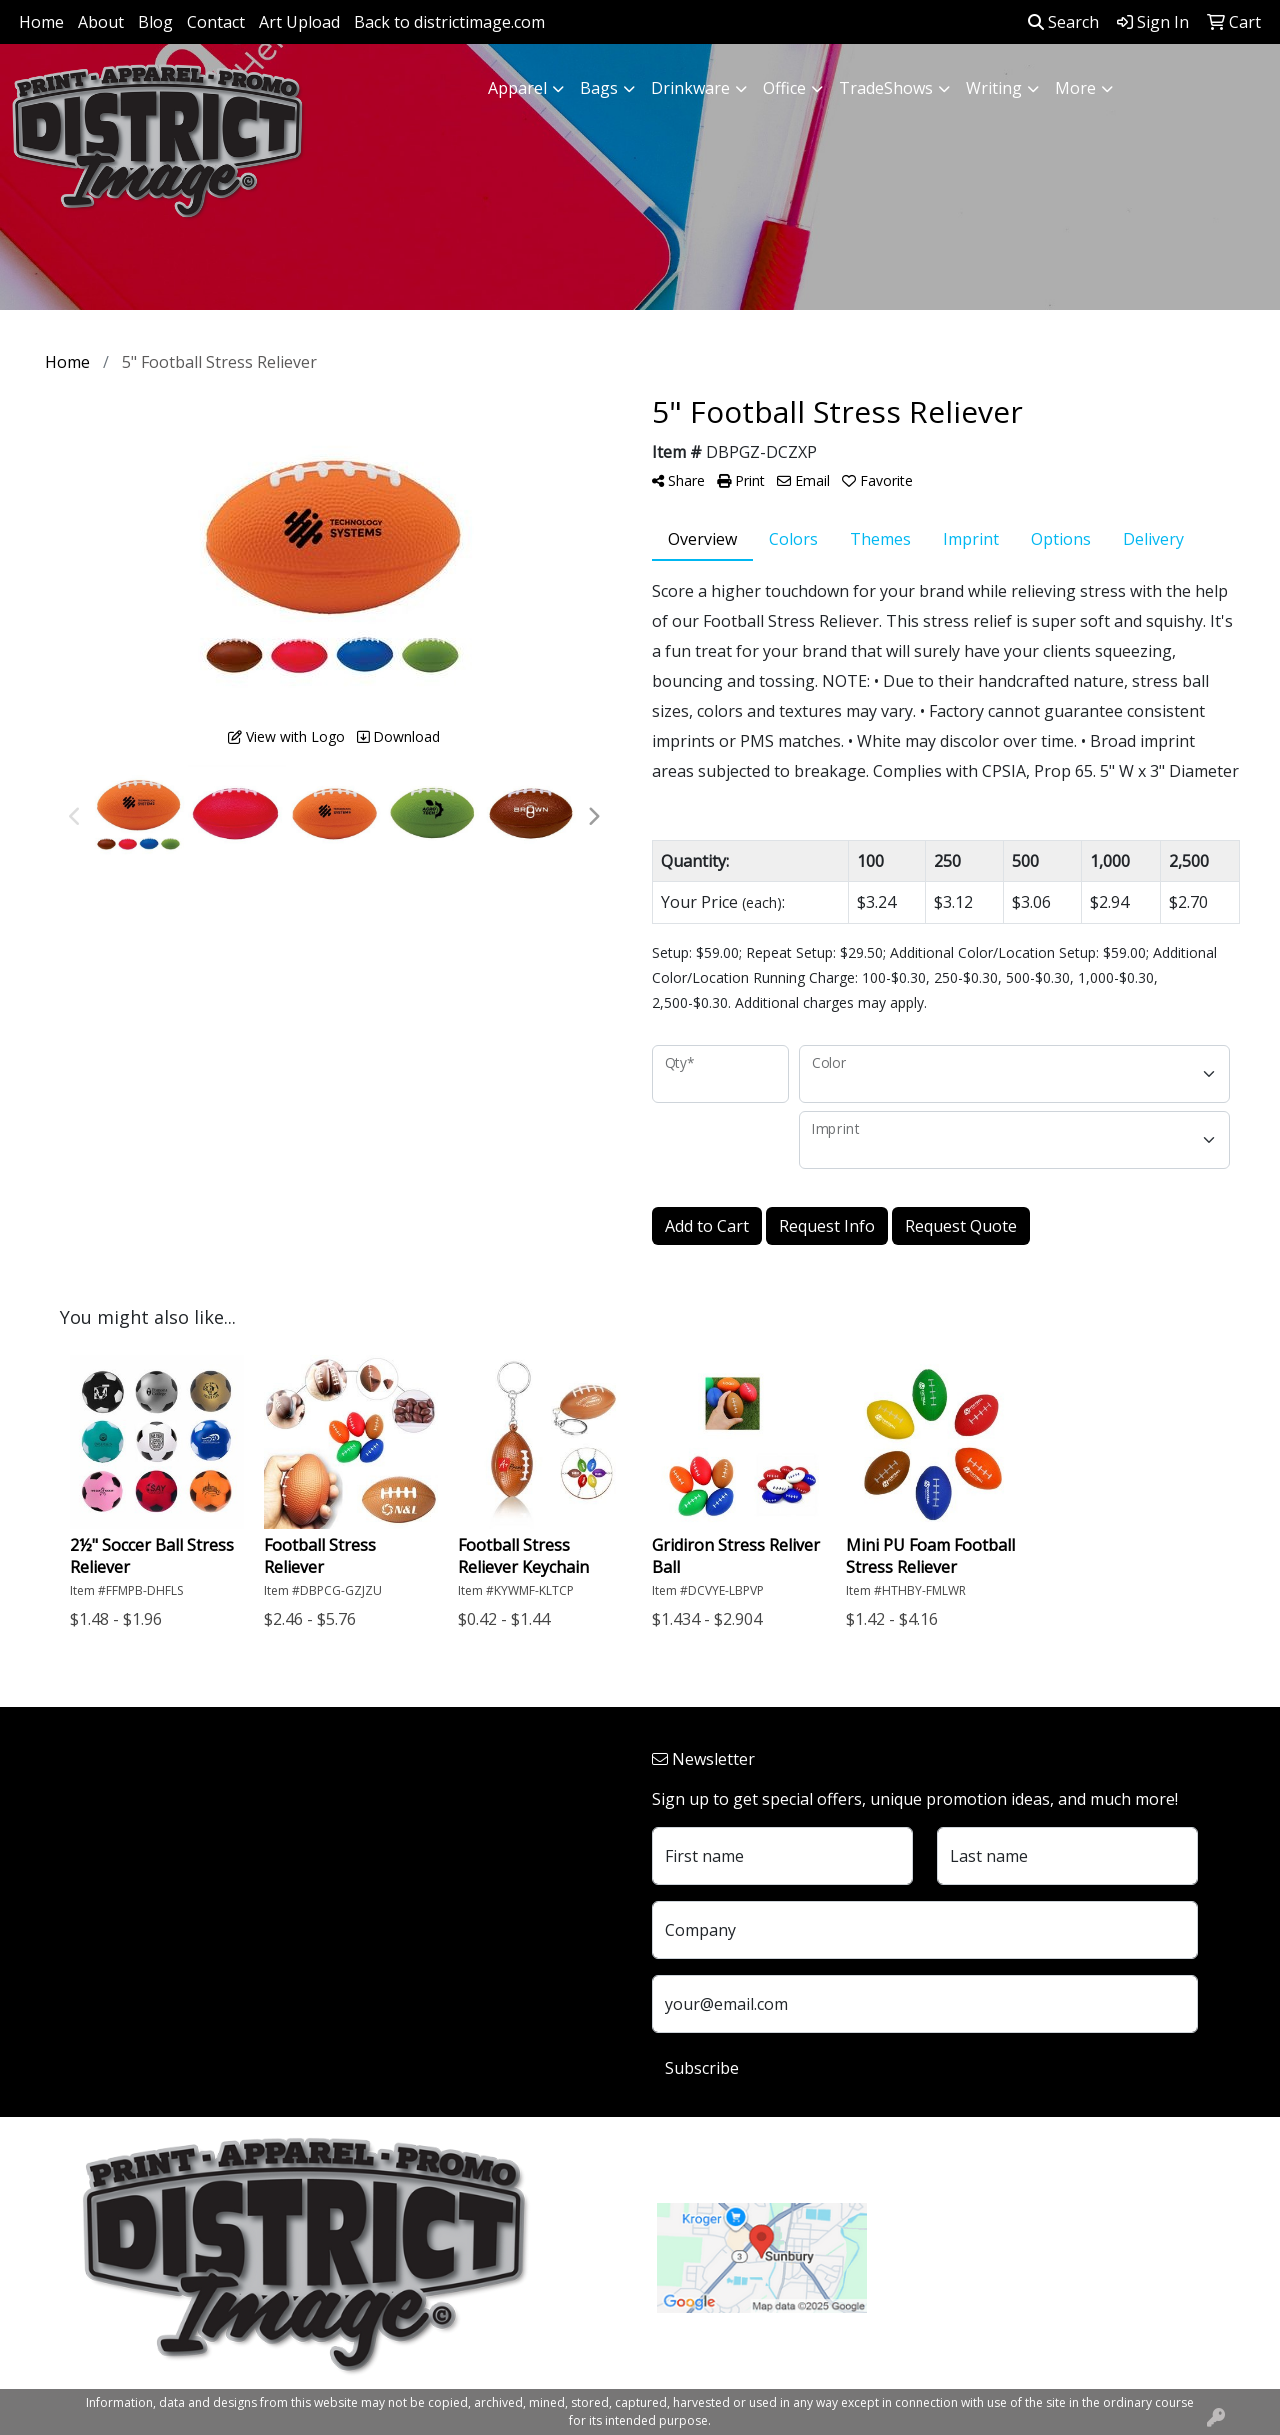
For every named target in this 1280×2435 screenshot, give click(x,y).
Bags (599, 88)
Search (1063, 22)
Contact (216, 22)
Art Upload (299, 22)
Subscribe (702, 2068)
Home (41, 22)
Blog (155, 22)
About (101, 22)
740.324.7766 (940, 2260)
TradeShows (886, 88)
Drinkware (690, 88)
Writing (994, 88)
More (1075, 88)
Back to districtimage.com (449, 22)
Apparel (517, 88)
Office (784, 88)
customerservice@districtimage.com (1026, 2284)
